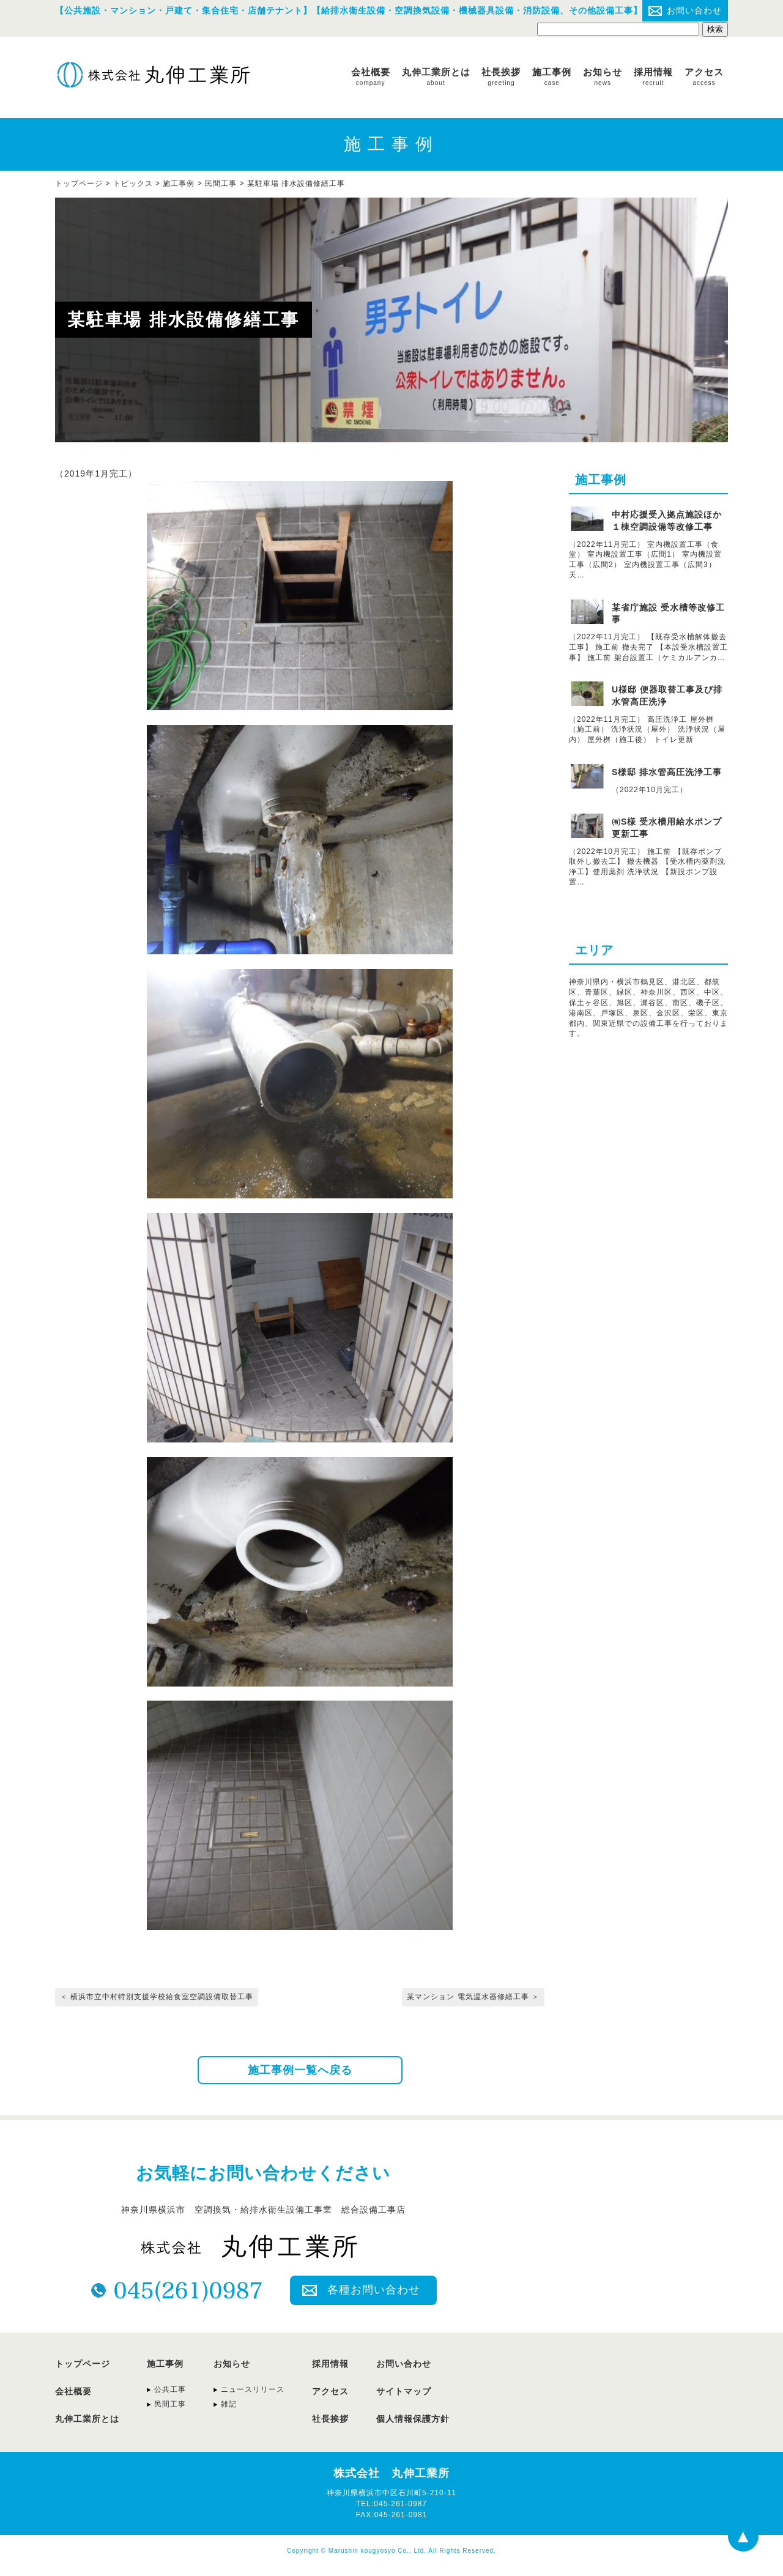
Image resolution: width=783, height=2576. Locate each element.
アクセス (704, 76)
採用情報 (653, 76)
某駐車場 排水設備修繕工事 (296, 183)
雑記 (229, 2404)
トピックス (133, 183)
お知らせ (602, 76)
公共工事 (170, 2389)
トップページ (82, 2364)
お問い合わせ (694, 10)
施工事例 (551, 76)
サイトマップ (403, 2391)
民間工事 (221, 183)
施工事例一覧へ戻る (300, 2070)
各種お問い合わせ (373, 2290)
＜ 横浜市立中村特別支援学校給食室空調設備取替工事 (156, 1996)
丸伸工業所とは (436, 76)
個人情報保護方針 (413, 2419)
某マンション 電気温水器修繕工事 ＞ (473, 1996)
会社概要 (370, 76)
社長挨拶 (501, 76)
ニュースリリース (252, 2389)
